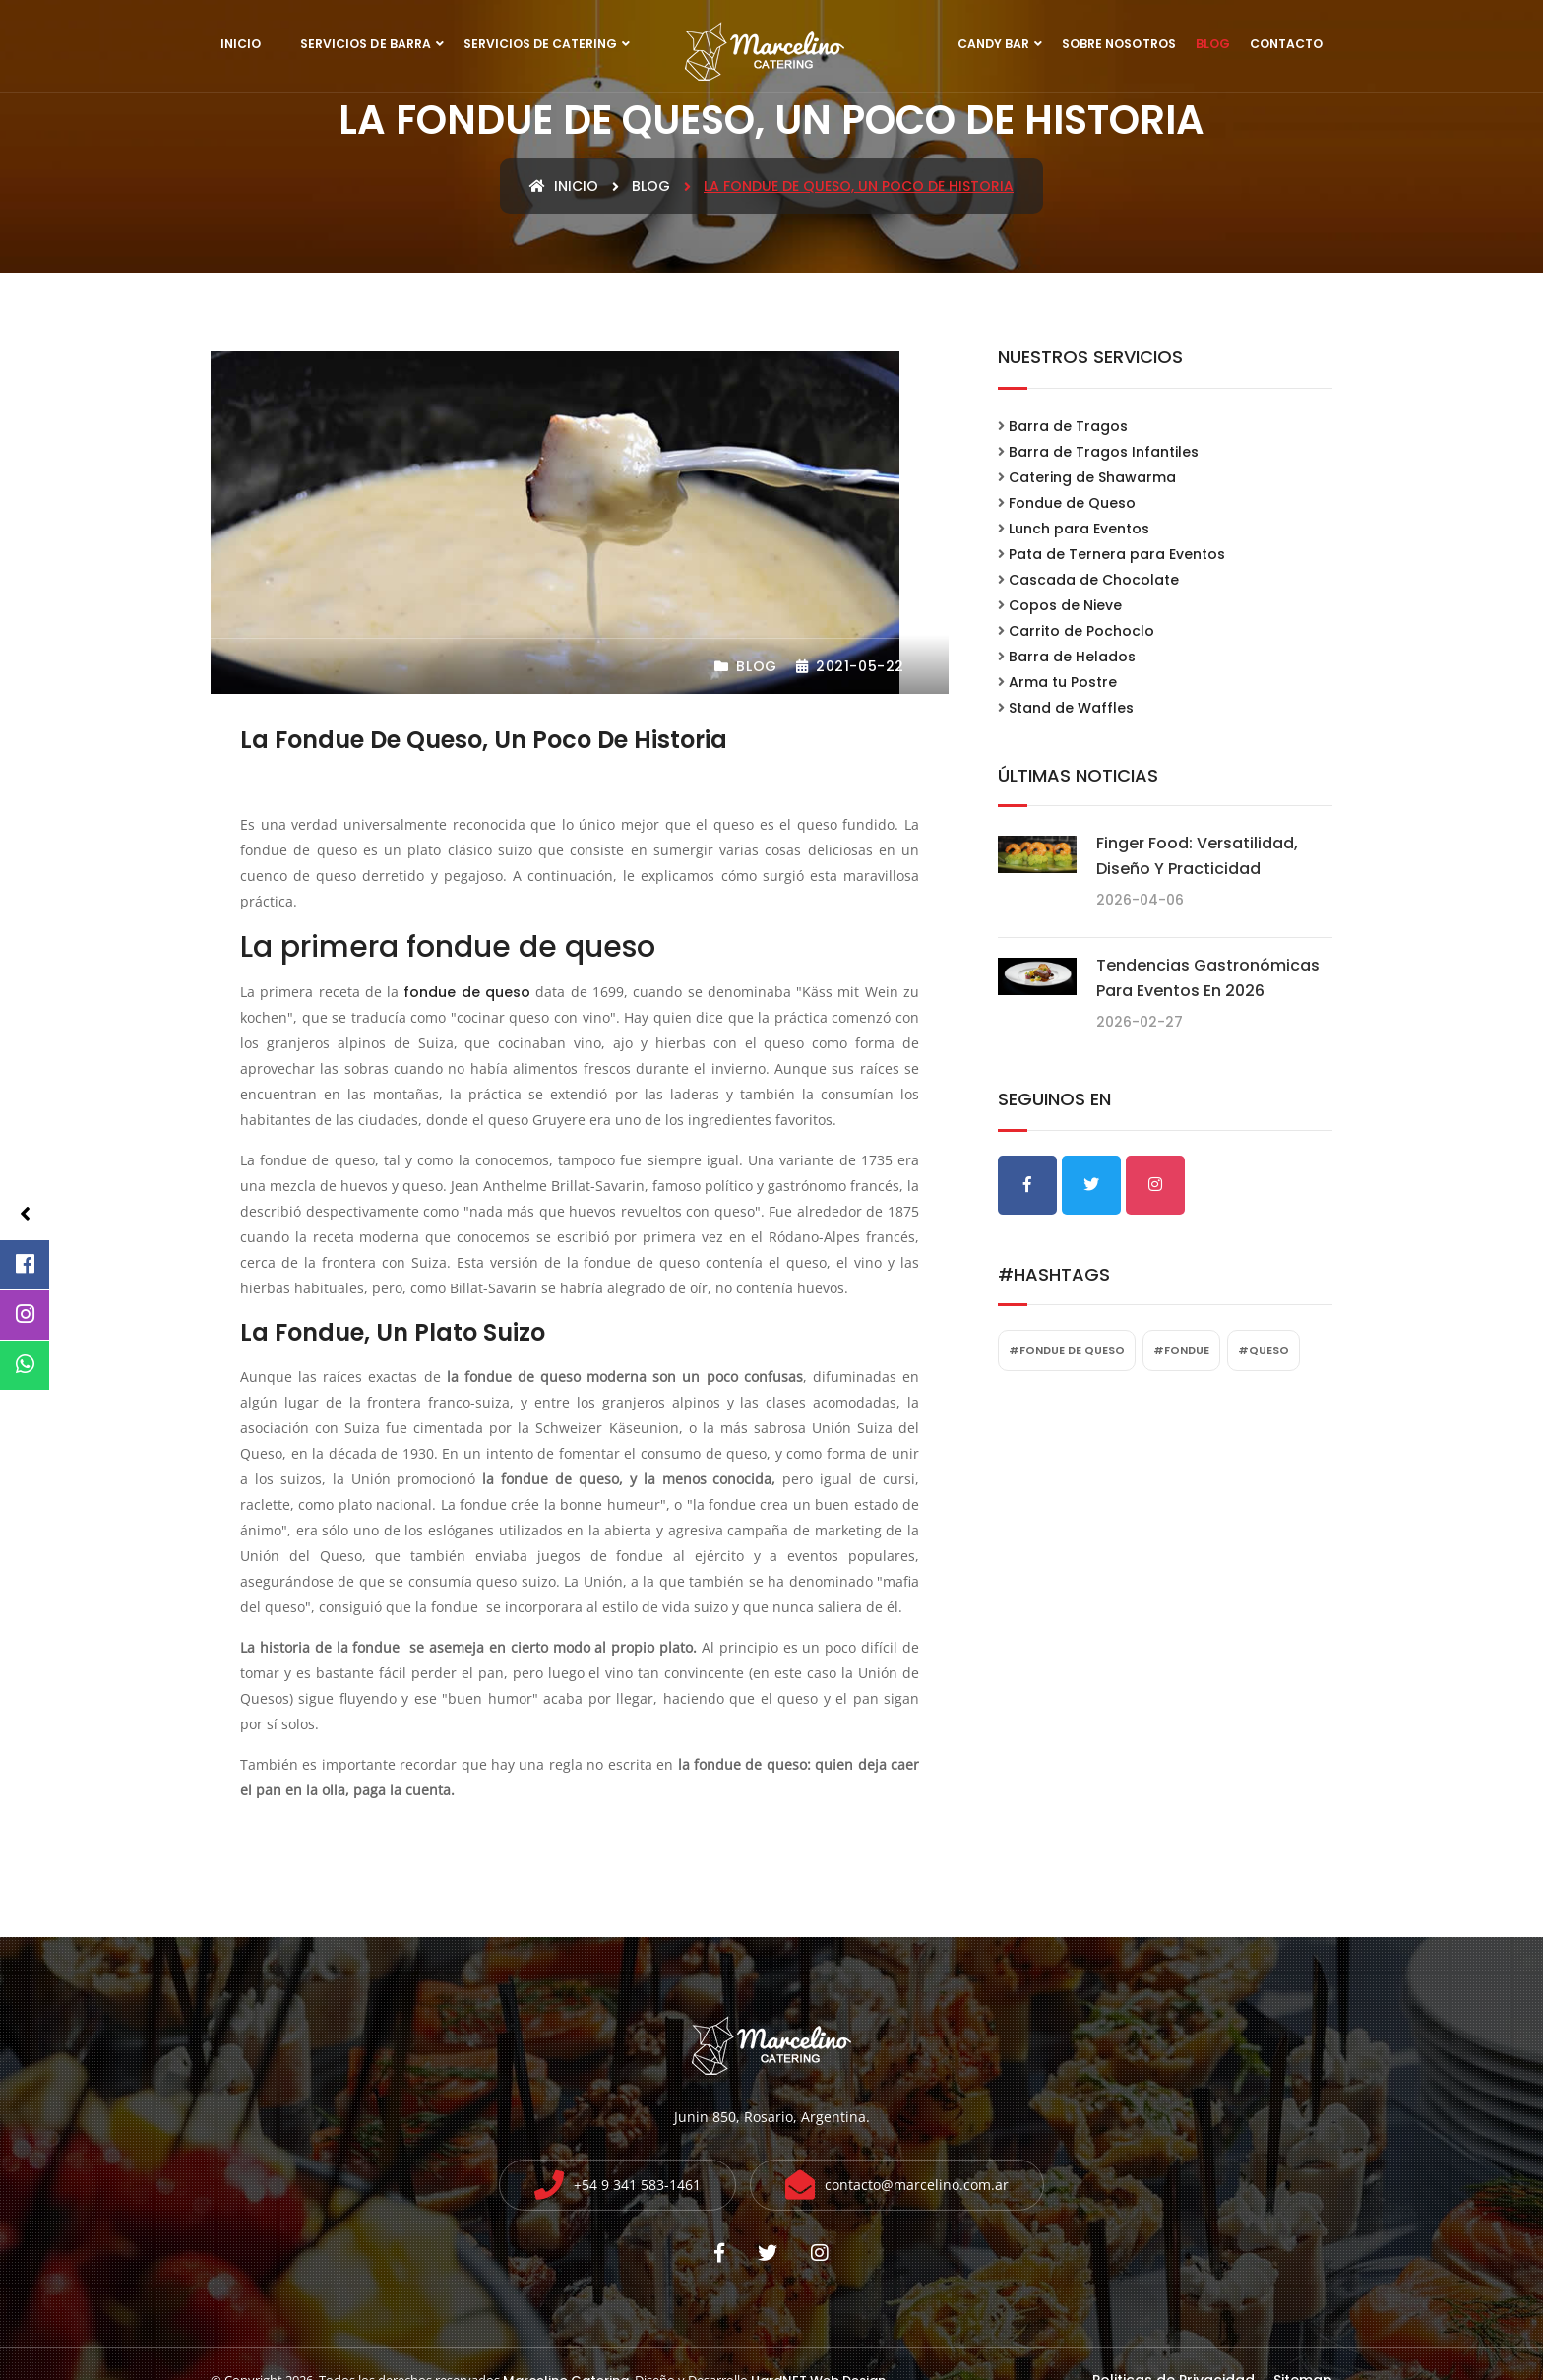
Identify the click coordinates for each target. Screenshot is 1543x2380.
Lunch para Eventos (1079, 528)
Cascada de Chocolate (1094, 580)
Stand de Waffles (1071, 708)
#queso (1263, 1350)
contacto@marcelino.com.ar (917, 2184)
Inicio (240, 43)
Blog (1213, 43)
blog (651, 186)
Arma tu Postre (1063, 682)
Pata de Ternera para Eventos (1117, 554)
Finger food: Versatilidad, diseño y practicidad (1197, 856)
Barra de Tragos (1068, 426)
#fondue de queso (1067, 1350)
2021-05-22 (850, 666)
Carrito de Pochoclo (1081, 631)
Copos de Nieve (1065, 605)
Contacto (1286, 43)
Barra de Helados (1072, 656)
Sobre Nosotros (1118, 43)
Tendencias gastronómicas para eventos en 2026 (1208, 978)
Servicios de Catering (540, 43)
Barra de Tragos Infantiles (1104, 452)
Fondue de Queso (1072, 503)
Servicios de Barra (365, 43)
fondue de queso (466, 992)
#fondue (1181, 1350)
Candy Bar (993, 43)
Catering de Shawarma (1092, 477)
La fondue (302, 1332)
